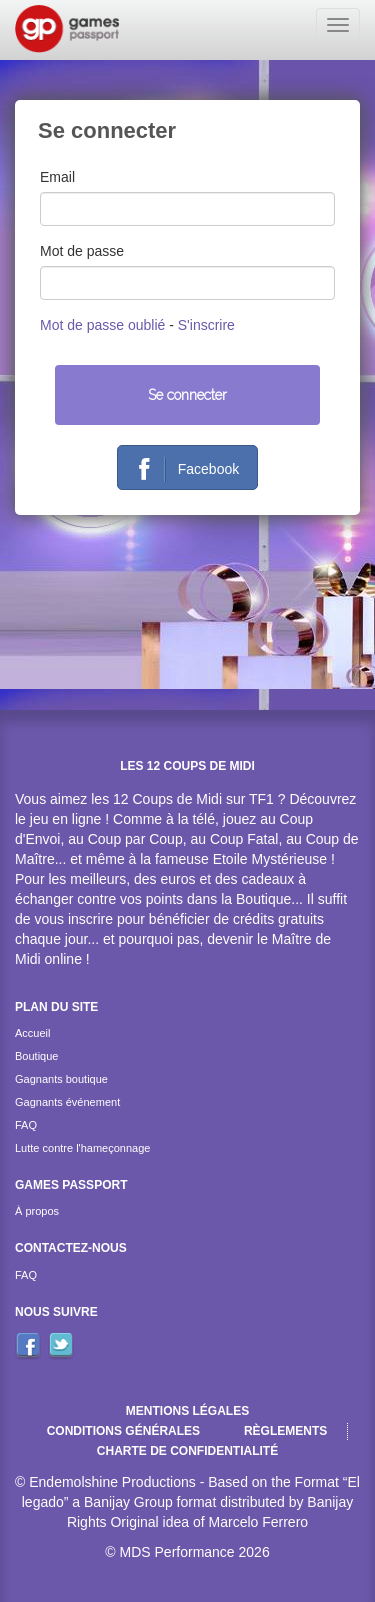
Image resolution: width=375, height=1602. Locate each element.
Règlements (285, 1431)
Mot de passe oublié (102, 325)
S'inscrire (206, 325)
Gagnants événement (67, 1102)
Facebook (181, 470)
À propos (37, 1211)
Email (57, 177)
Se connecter (187, 395)
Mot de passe (82, 251)
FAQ (26, 1125)
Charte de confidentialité (187, 1451)
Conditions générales (123, 1431)
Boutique (36, 1056)
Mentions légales (187, 1411)
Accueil (32, 1033)
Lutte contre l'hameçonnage (82, 1148)
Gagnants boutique (61, 1079)
